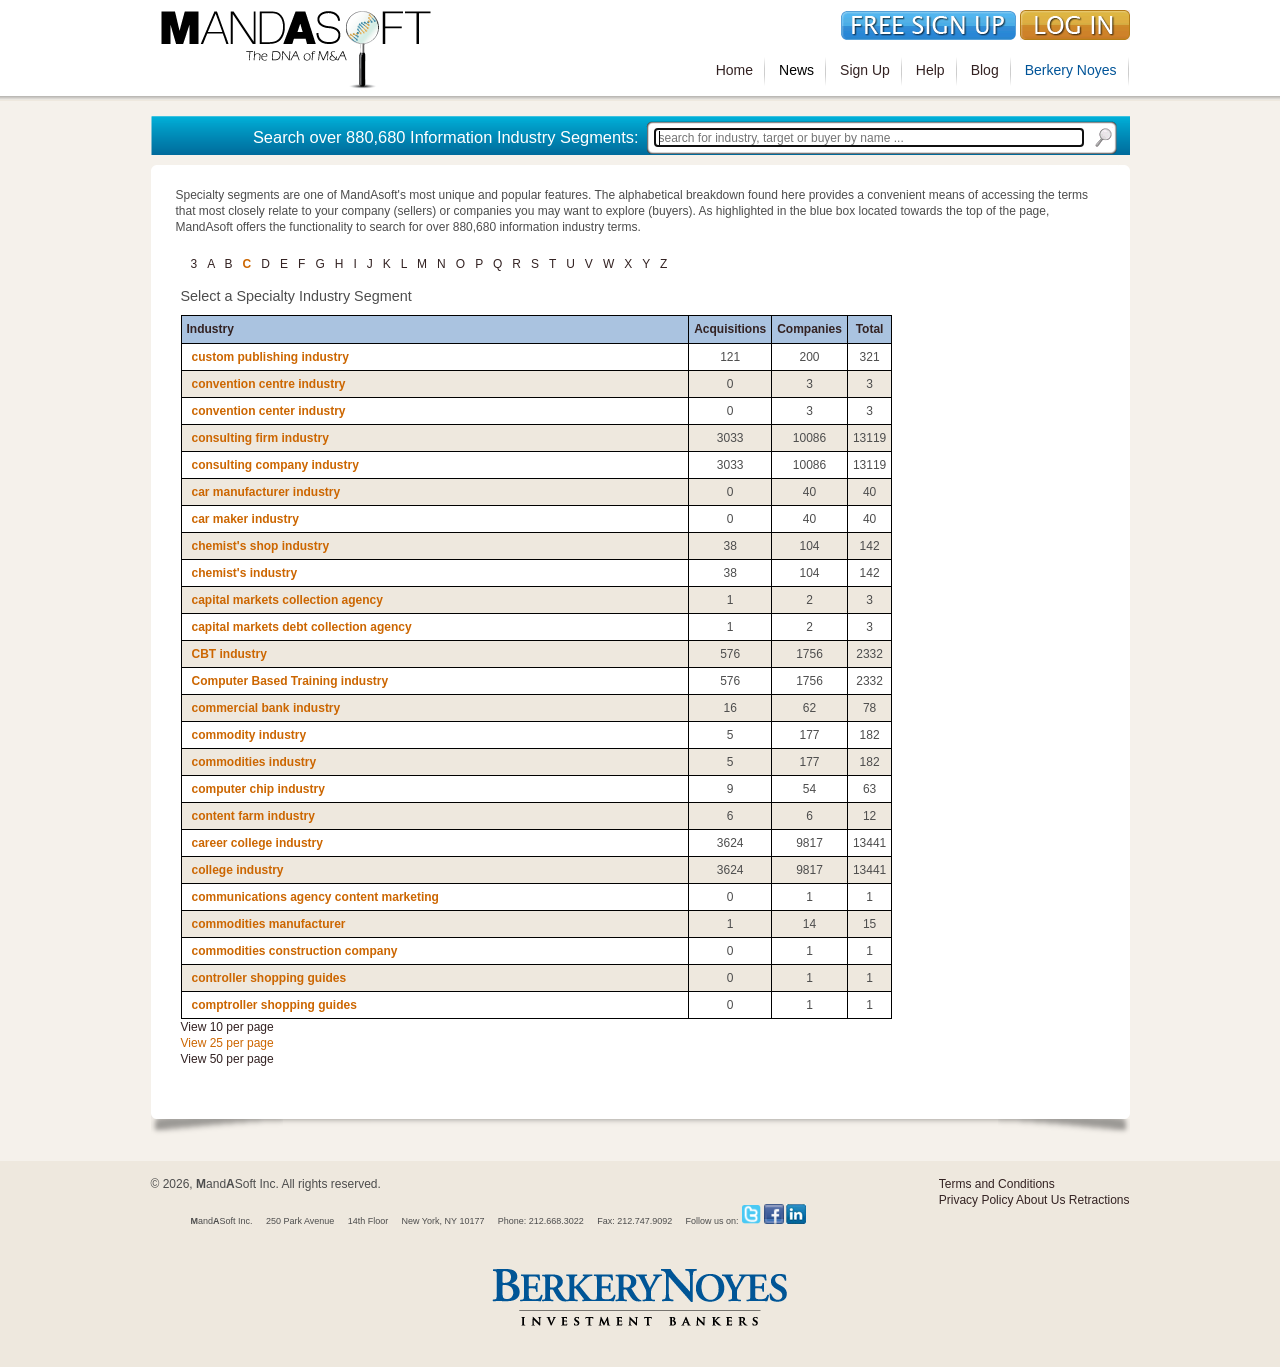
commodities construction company (295, 951)
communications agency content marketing (315, 897)
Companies (809, 329)
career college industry (257, 843)
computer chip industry (258, 789)
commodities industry (254, 762)
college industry (238, 870)
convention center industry (269, 411)
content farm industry (253, 816)
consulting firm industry (260, 438)
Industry (210, 329)
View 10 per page (227, 1027)
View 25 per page (227, 1043)
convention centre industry (269, 384)
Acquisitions (730, 329)
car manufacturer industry (266, 492)
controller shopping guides (269, 978)
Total (870, 329)
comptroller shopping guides (274, 1005)
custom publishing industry (270, 357)
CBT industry (229, 654)
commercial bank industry (266, 708)
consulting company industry (275, 465)
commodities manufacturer (269, 924)
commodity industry (249, 735)
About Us (1040, 1200)
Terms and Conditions (997, 1184)
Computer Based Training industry (290, 681)
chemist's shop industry (261, 546)
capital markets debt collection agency (302, 627)
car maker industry (245, 519)
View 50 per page (227, 1059)
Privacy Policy (976, 1200)
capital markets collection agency (287, 600)
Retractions (1099, 1200)
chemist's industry (245, 573)
